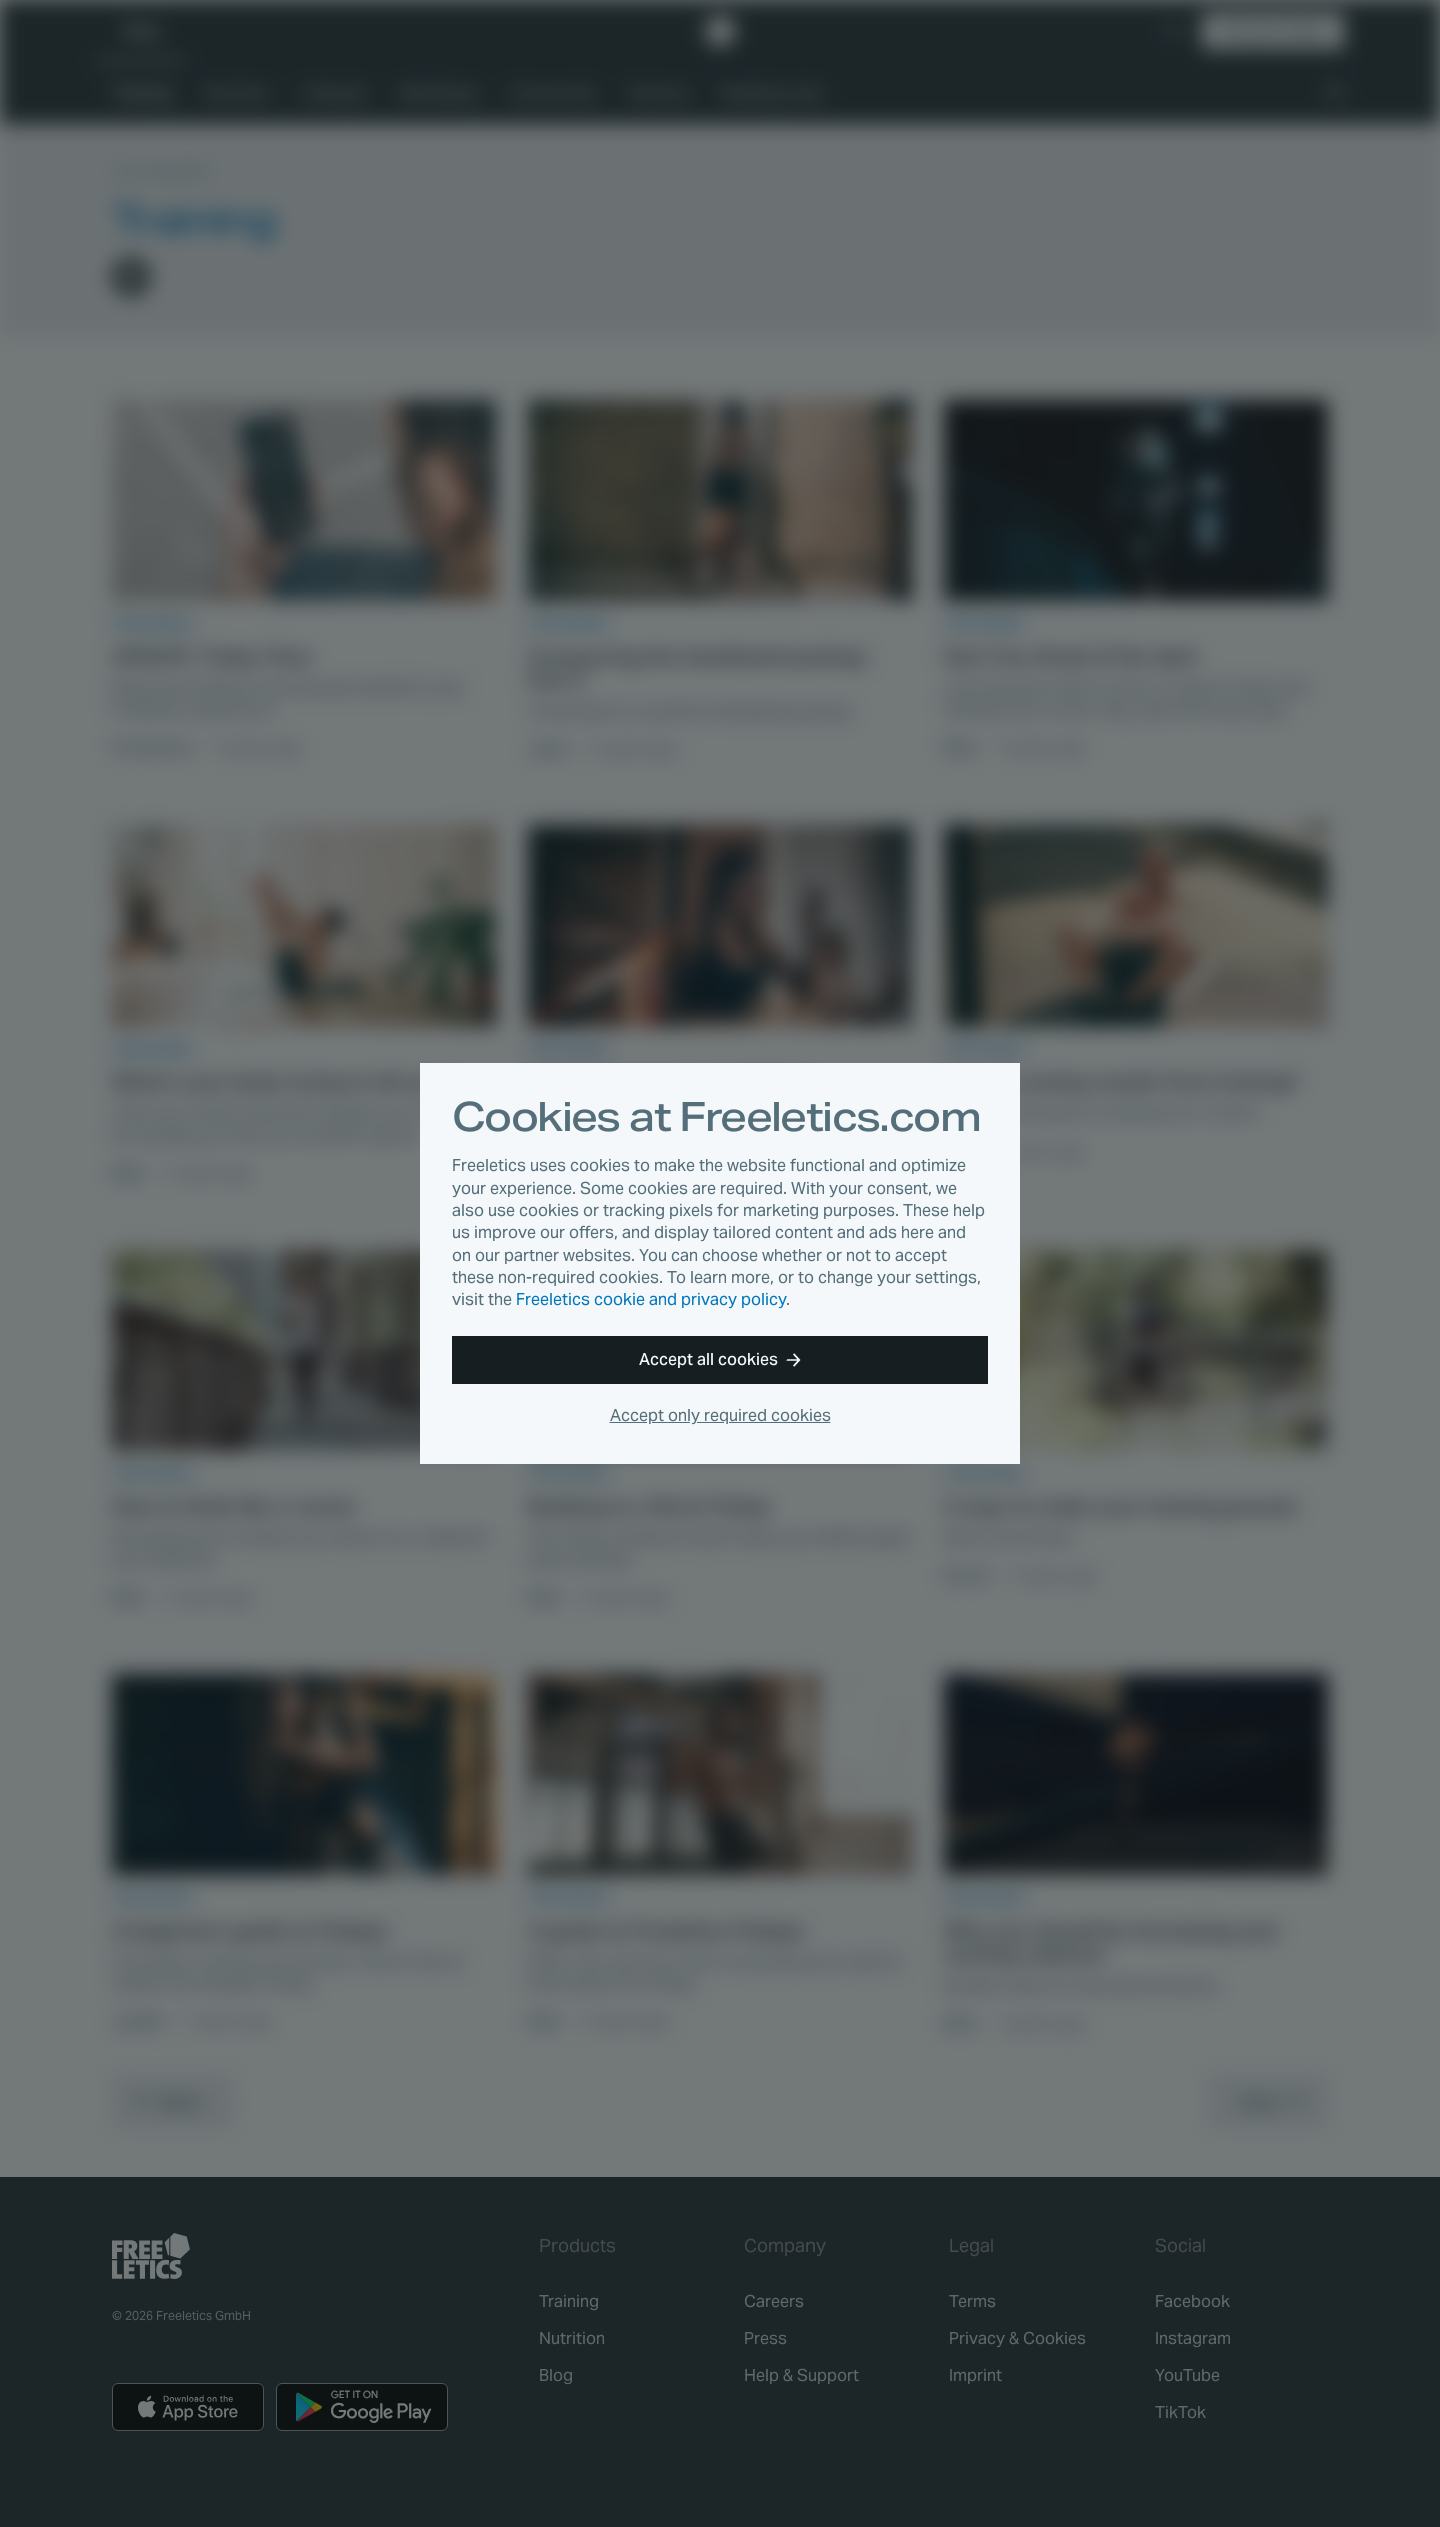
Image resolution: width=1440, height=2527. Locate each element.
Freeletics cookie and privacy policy (651, 1299)
